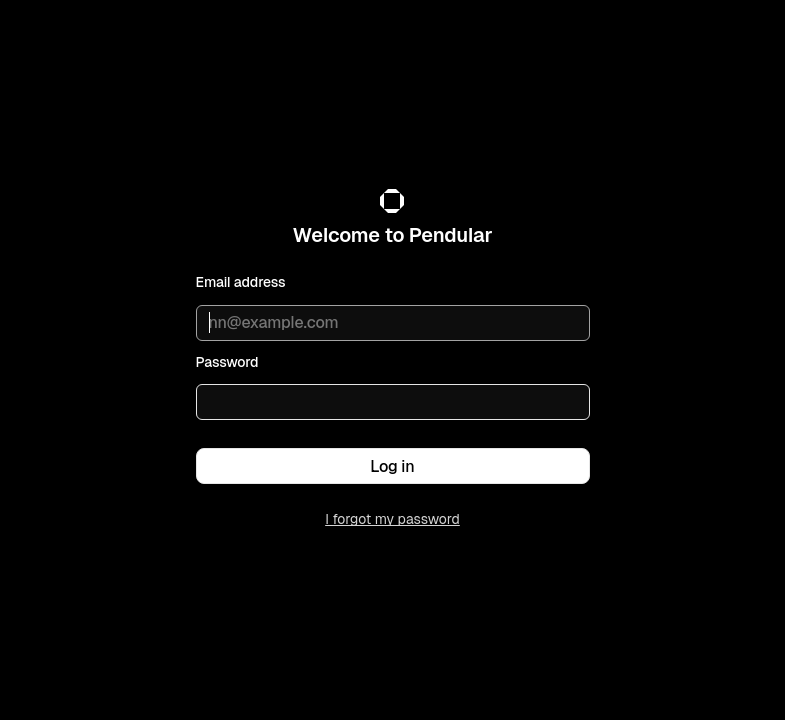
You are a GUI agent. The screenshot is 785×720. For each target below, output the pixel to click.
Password (227, 362)
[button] (393, 466)
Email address (241, 282)
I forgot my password (392, 519)
